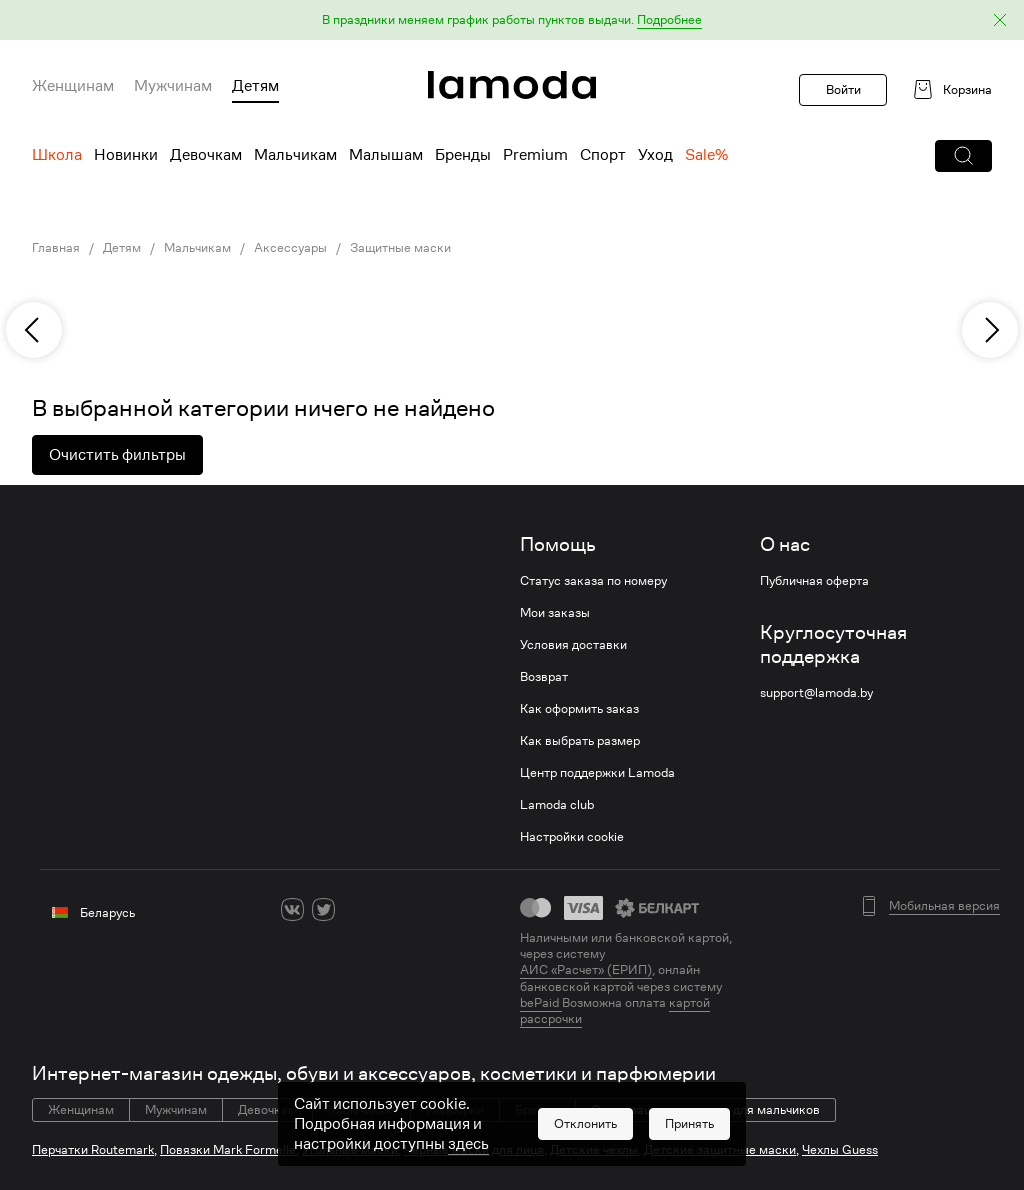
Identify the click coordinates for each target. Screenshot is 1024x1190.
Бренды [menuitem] (463, 155)
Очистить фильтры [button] (117, 455)
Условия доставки (573, 645)
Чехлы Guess (840, 1149)
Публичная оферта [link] (814, 581)
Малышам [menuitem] (386, 155)
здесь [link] (468, 1171)
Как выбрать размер (580, 741)
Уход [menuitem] (655, 155)
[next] (990, 330)
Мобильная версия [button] (944, 906)
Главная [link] (56, 248)
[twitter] (323, 909)
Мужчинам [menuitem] (173, 86)
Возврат (544, 677)
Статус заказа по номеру (593, 581)
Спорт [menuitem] (603, 155)
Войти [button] (843, 89)
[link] (512, 85)
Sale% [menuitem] (706, 155)
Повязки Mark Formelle (228, 1149)
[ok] (354, 909)
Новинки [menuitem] (126, 155)
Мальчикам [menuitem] (295, 155)
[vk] (292, 909)
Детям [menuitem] (255, 86)
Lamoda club (557, 805)
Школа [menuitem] (57, 155)
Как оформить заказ (579, 709)
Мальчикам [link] (197, 248)
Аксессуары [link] (290, 248)
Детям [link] (122, 248)
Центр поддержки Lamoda (597, 773)
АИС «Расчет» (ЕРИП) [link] (586, 970)
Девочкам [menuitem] (206, 155)
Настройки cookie (572, 837)
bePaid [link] (541, 1002)
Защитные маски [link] (400, 248)
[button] (512, 20)
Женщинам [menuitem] (73, 86)
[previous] (34, 330)
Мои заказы (555, 613)
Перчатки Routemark (93, 1149)
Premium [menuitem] (535, 155)
